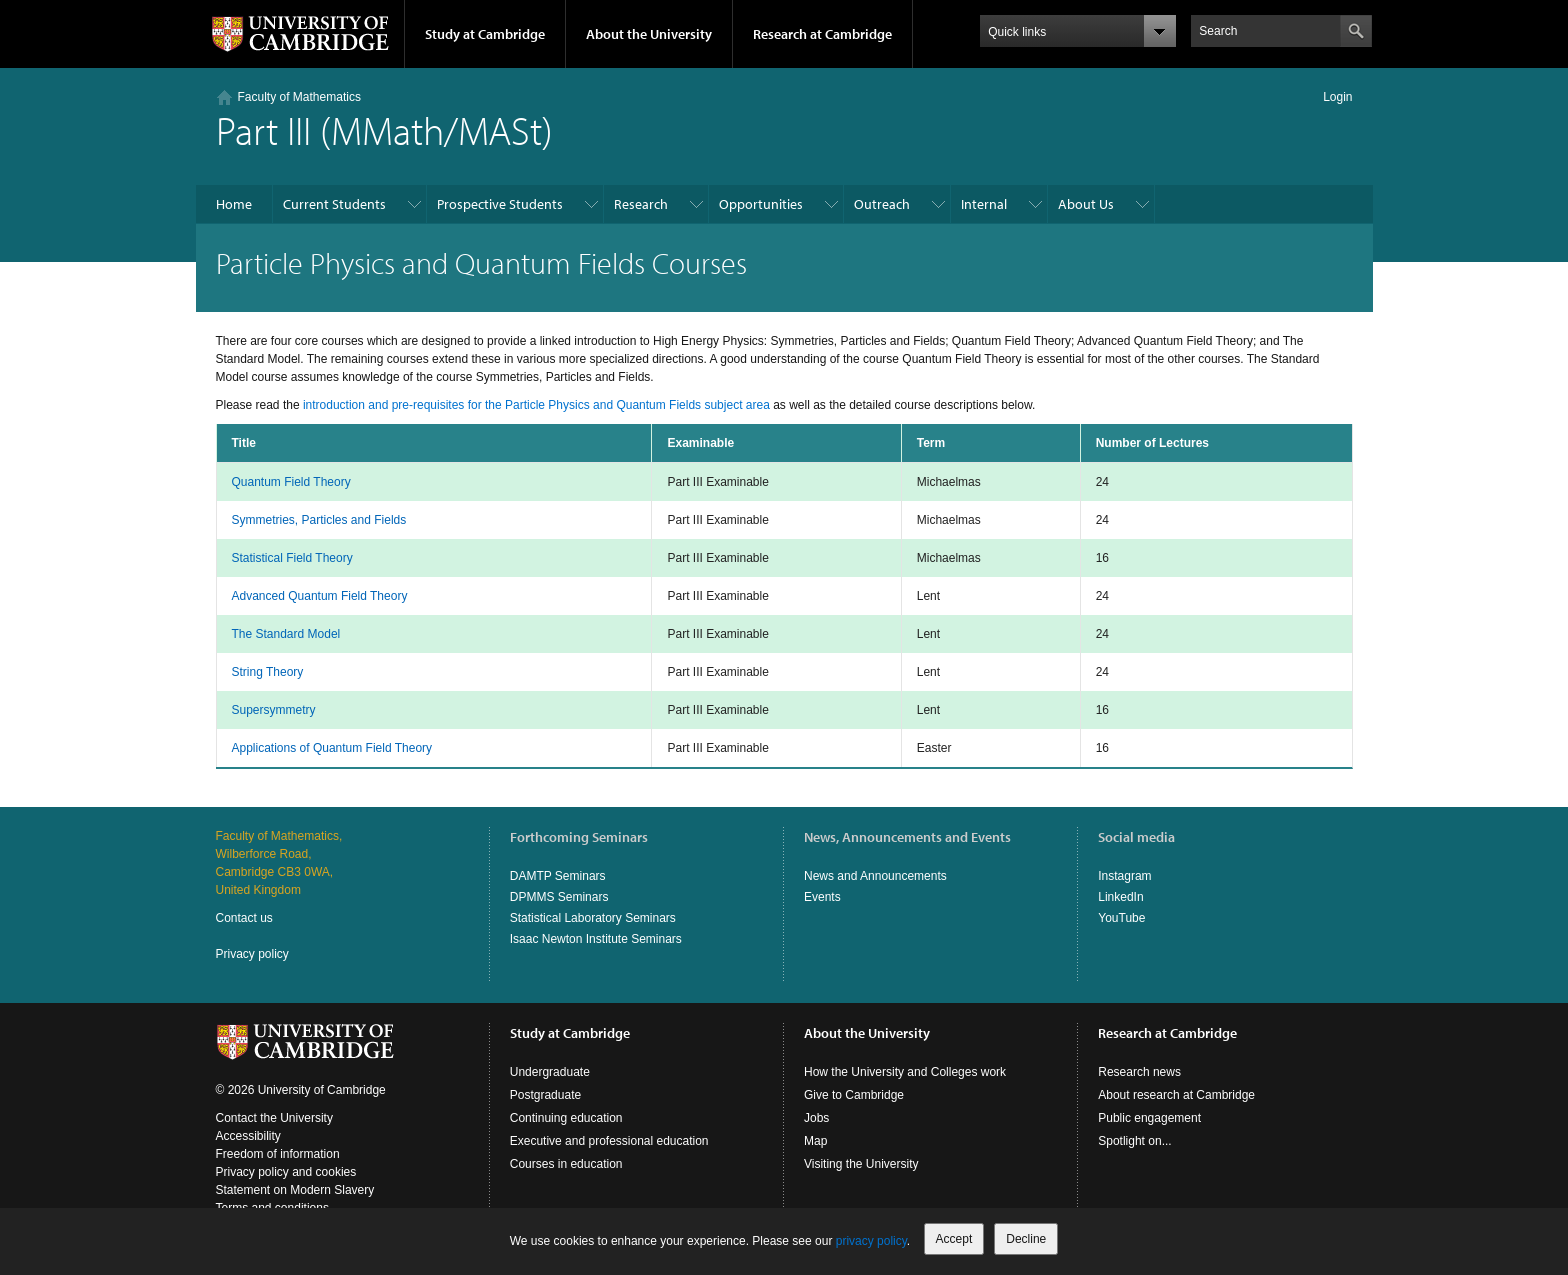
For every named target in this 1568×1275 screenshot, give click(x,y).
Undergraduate (550, 1072)
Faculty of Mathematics (299, 97)
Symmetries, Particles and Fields (319, 520)
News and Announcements (875, 876)
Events (822, 897)
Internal (984, 204)
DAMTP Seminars (558, 876)
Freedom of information (278, 1154)
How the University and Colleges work (905, 1072)
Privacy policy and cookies (286, 1172)
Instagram (1124, 876)
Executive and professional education (609, 1141)
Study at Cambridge (485, 34)
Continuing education (566, 1118)
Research (641, 204)
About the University (649, 34)
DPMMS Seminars (559, 897)
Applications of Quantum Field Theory (332, 748)
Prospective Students (500, 204)
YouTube (1121, 918)
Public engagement (1149, 1118)
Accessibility (248, 1136)
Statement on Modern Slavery (295, 1190)
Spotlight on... (1134, 1141)
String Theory (268, 672)
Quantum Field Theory (291, 482)
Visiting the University (861, 1164)
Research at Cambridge (822, 34)
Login (1337, 97)
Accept (954, 1239)
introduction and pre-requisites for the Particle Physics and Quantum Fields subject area (536, 405)
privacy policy (871, 1241)
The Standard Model (286, 634)
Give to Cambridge (854, 1095)
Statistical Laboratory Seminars (593, 918)
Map (815, 1141)
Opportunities (761, 204)
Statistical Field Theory (292, 558)
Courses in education (566, 1164)
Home (234, 204)
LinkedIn (1120, 897)
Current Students (334, 204)
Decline (1026, 1239)
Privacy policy (252, 954)
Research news (1139, 1072)
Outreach (882, 204)
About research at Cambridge (1176, 1095)
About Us (1086, 204)
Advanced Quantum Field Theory (320, 596)
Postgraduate (545, 1095)
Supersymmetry (274, 710)
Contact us (244, 918)
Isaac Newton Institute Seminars (596, 939)
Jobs (816, 1118)
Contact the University (274, 1118)
